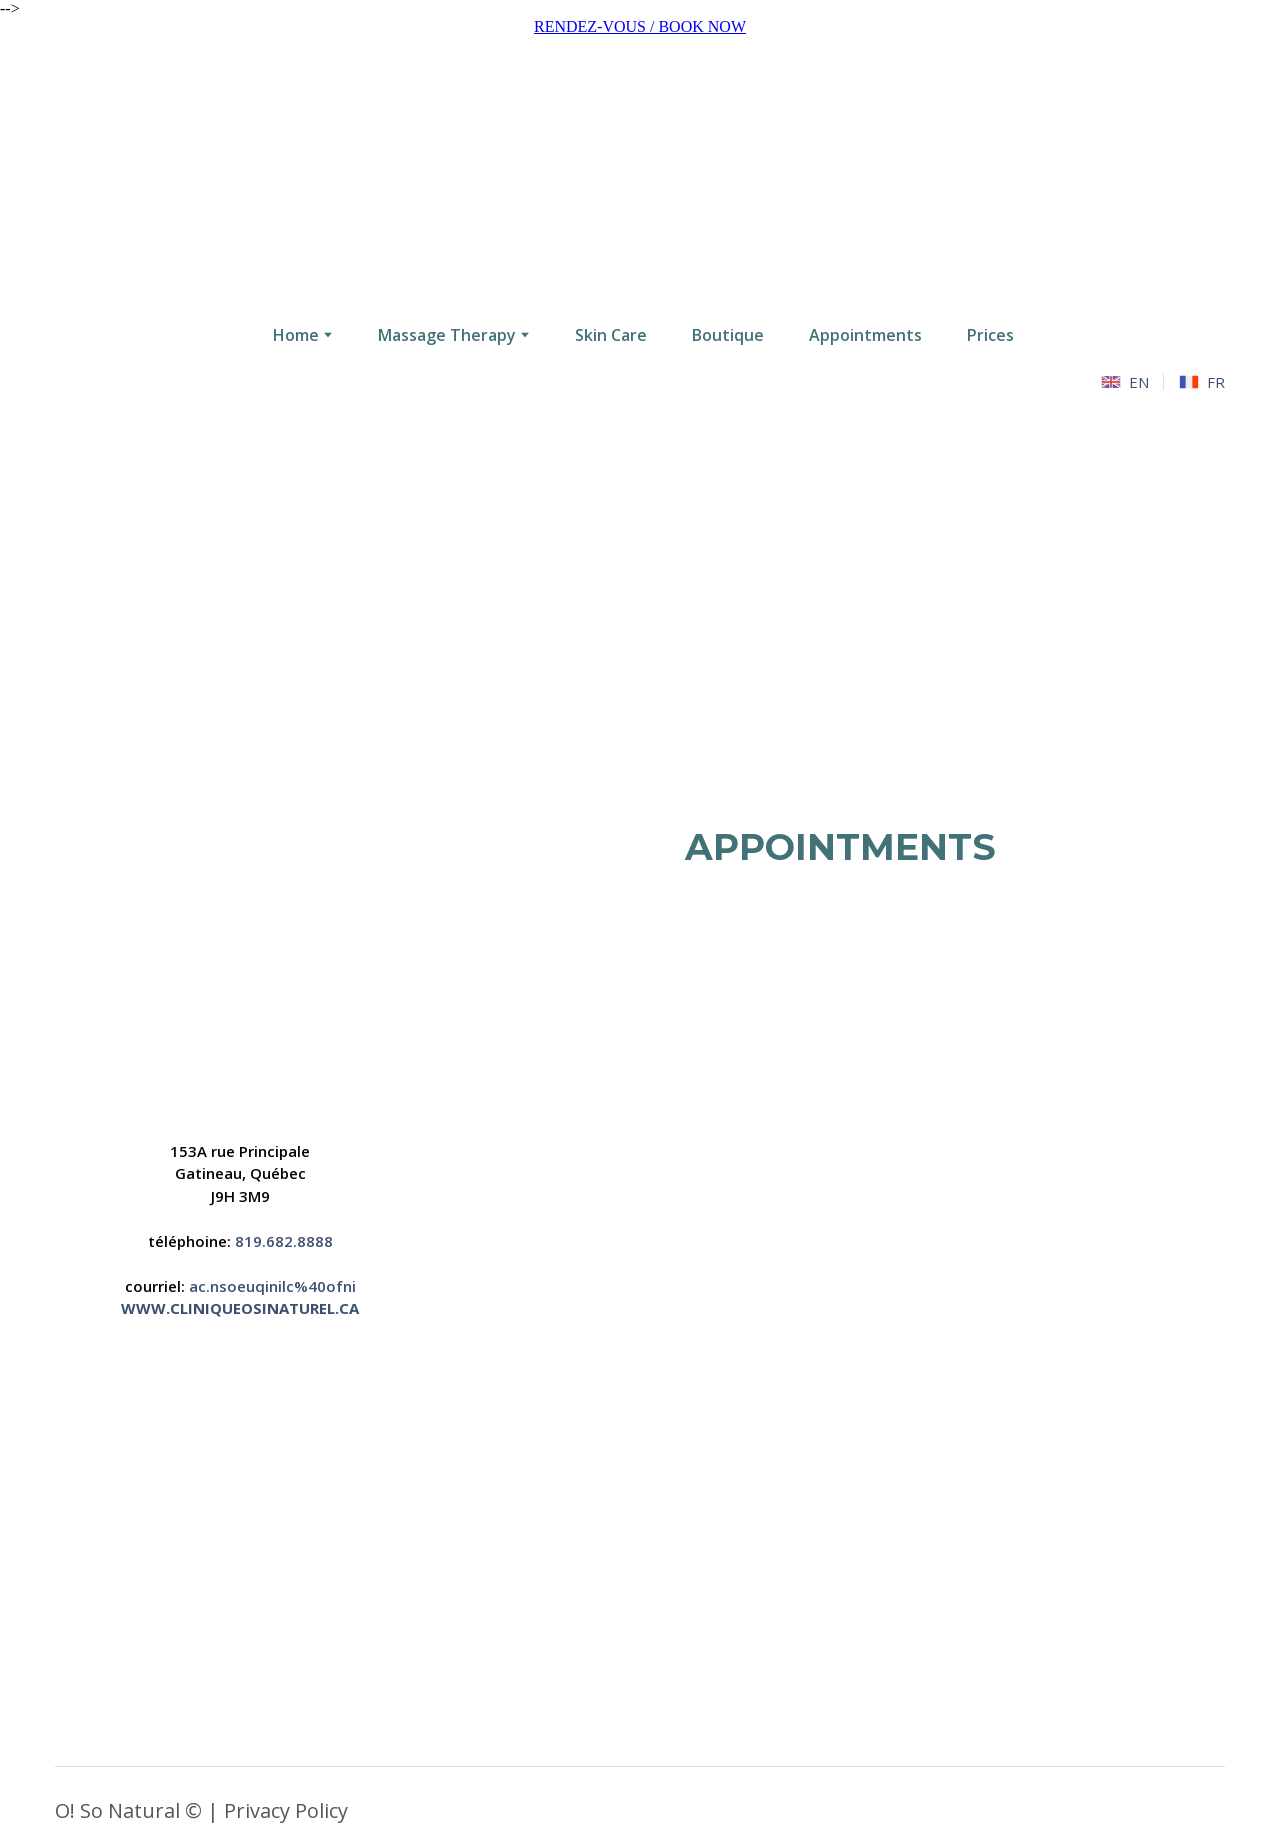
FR (1216, 382)
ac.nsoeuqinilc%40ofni (272, 1286)
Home (296, 335)
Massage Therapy (447, 335)
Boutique (728, 335)
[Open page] (240, 973)
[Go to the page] (640, 172)
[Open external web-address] (840, 1300)
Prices (990, 335)
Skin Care (611, 335)
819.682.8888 (284, 1241)
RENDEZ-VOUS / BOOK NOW (640, 26)
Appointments (865, 335)
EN (1139, 382)
